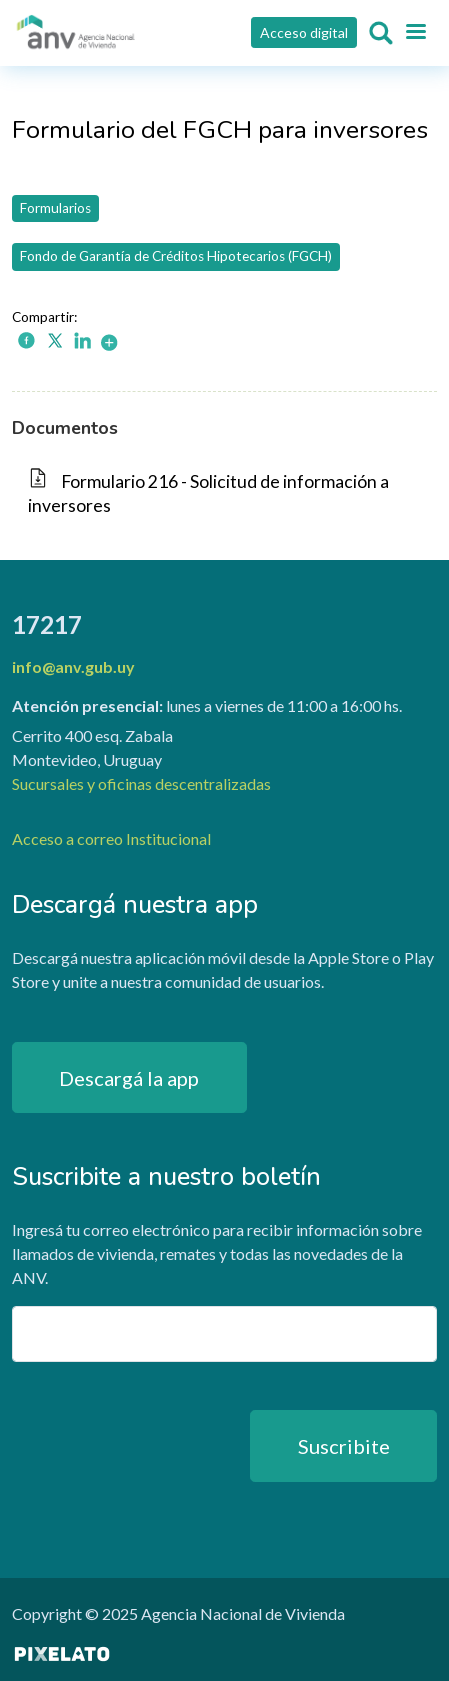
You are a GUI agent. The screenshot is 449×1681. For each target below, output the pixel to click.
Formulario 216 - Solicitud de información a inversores (208, 493)
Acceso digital (304, 32)
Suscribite (344, 1446)
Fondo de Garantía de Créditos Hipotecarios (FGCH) (176, 256)
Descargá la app (129, 1078)
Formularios (55, 208)
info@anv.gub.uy (73, 666)
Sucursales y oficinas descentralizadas (141, 783)
